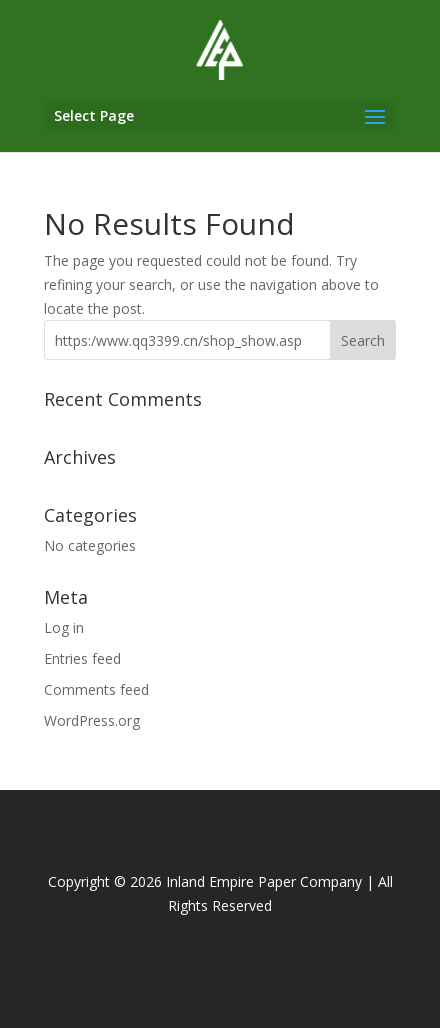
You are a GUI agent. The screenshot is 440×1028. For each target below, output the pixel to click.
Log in (64, 627)
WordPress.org (92, 720)
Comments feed (96, 689)
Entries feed (82, 658)
